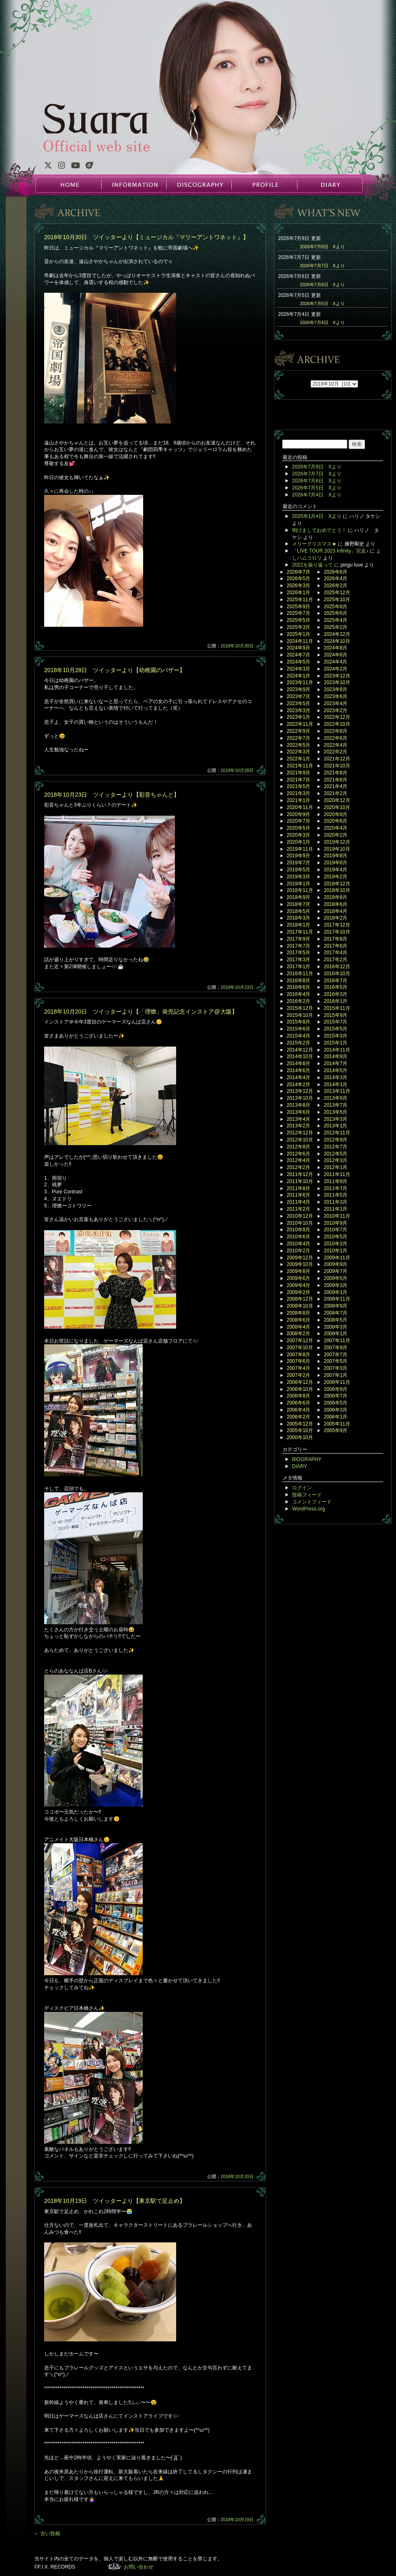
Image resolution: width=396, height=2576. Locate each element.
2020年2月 (335, 835)
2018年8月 (335, 897)
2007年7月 (335, 1354)
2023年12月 (337, 676)
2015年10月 (300, 1015)
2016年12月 (337, 966)
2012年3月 (335, 1160)
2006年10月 (300, 1389)
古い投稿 (47, 2533)
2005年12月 (300, 1424)
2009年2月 (298, 1292)
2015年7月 (335, 1022)
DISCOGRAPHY (198, 184)
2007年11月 (337, 1340)
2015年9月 (335, 1015)
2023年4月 (335, 703)
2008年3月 (335, 1327)
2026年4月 (335, 578)
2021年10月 (337, 766)
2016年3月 (335, 994)
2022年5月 (298, 745)
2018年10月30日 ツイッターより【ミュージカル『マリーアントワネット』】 (146, 237)
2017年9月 (298, 939)
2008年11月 (337, 1299)
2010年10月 (300, 1223)
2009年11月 (337, 1258)
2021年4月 (335, 786)
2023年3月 (298, 710)
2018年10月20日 (237, 2176)
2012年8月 (298, 1147)
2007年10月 (300, 1347)
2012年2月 (298, 1167)
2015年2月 (298, 1043)
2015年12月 (300, 1008)
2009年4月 (298, 1285)
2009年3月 (335, 1285)
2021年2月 (335, 793)
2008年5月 (335, 1320)
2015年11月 (337, 1008)
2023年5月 (298, 703)
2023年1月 (298, 717)
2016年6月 (298, 987)
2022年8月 (335, 731)
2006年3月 (335, 1410)
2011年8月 (298, 1188)
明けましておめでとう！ (319, 530)
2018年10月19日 (237, 2519)
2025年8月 (335, 606)
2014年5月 (335, 1070)
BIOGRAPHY (306, 1459)
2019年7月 (298, 863)
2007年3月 (335, 1368)
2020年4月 (335, 828)
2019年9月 (298, 856)
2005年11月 (337, 1424)
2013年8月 (298, 1105)
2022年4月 (335, 745)
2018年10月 (337, 890)
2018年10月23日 (237, 987)
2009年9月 (335, 1264)
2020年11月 (300, 807)
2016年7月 (335, 980)
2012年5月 (335, 1154)
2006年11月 (337, 1382)
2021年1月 (298, 800)
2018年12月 (337, 884)
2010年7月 (335, 1230)
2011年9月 (335, 1181)
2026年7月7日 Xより (322, 265)
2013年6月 (298, 1112)
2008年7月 (335, 1313)
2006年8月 (298, 1396)
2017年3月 (298, 959)
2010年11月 (337, 1216)
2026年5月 (298, 578)
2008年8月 (298, 1313)
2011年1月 (335, 1209)
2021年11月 (300, 766)
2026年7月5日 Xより (322, 303)
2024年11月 (300, 641)
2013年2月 (298, 1126)
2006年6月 (298, 1403)
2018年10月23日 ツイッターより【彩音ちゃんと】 (111, 794)
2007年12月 (300, 1340)
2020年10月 (337, 807)
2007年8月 (298, 1354)
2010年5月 (335, 1237)
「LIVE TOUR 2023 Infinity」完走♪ (330, 551)
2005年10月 (300, 1430)
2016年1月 (335, 1001)
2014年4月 (298, 1077)
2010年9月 (335, 1223)
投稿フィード (307, 1495)
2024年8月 (335, 648)
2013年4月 (298, 1119)
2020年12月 (337, 800)
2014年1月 (335, 1084)
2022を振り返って (312, 565)
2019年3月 (298, 877)
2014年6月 (298, 1070)
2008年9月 (335, 1306)
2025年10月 (337, 599)
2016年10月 (337, 973)
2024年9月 (298, 648)
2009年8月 (298, 1271)
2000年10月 (300, 1437)
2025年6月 (335, 613)
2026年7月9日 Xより (322, 246)
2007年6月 (298, 1361)
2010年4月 (298, 1244)
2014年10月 (300, 1056)
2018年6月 (335, 904)
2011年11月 (337, 1174)
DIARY (329, 184)
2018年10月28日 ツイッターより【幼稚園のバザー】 (114, 670)
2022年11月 (300, 724)
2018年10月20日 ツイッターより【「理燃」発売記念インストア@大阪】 (141, 1011)
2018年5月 (298, 911)
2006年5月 (335, 1403)
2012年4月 (298, 1160)
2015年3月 (335, 1036)
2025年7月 (298, 613)
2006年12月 (300, 1382)
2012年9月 (335, 1140)
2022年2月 (335, 752)
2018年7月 (298, 904)
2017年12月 (337, 925)
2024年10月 (337, 641)
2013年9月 (335, 1098)
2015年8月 (298, 1022)
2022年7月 (298, 738)
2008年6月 (298, 1320)
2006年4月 (298, 1410)
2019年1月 (298, 884)
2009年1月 (335, 1292)
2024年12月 (337, 634)
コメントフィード (312, 1502)
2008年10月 (300, 1306)
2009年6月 (298, 1278)
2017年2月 (335, 959)
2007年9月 (335, 1347)
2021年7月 (298, 780)
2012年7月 (335, 1147)
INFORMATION (133, 184)
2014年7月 (335, 1063)
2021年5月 (298, 786)
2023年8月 (335, 689)
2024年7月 (298, 655)
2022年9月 (298, 731)
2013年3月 (335, 1119)
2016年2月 (298, 1001)
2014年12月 (300, 1050)
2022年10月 (337, 724)
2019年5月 (298, 870)
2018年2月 (335, 918)
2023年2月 (335, 710)
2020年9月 (298, 814)
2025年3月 (298, 627)
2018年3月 (298, 918)
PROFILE (264, 184)
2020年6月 (335, 821)
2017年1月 (298, 966)
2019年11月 (300, 849)
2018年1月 (298, 925)
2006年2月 (298, 1417)
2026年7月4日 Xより (322, 322)
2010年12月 (300, 1216)
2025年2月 (335, 627)
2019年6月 (335, 863)
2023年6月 (335, 696)
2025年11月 (300, 599)
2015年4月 (298, 1036)
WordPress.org (308, 1509)
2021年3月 (298, 793)
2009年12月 (300, 1258)
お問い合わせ (138, 2567)
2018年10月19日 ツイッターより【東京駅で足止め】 (114, 2200)
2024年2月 (335, 669)
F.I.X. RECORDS (114, 2566)
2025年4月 (335, 620)
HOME (68, 184)
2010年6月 (298, 1237)
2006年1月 (335, 1417)
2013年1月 (335, 1126)
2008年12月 (300, 1299)
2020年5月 (298, 828)
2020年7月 (298, 821)
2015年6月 (298, 1029)
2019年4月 (335, 870)
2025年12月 (337, 592)
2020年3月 (298, 835)
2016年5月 (335, 987)
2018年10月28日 (237, 770)
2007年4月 (298, 1368)
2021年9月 (298, 773)
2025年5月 (298, 620)
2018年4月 (335, 911)
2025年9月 (298, 606)
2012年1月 (335, 1167)
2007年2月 (298, 1375)
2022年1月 (298, 759)
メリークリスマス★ (314, 544)
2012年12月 (300, 1133)
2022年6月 (335, 738)
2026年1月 (298, 592)
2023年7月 (298, 696)
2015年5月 (335, 1029)
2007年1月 (335, 1375)
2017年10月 (337, 932)
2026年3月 (298, 585)
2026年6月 (335, 572)
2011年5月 (335, 1195)
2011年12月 (300, 1174)
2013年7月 (335, 1105)
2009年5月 (335, 1278)
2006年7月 (335, 1396)
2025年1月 (298, 634)
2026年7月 (298, 572)
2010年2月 (298, 1251)
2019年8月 (335, 856)
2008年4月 (298, 1327)
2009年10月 (300, 1264)
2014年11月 (337, 1050)
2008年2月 (298, 1333)
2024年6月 (335, 655)
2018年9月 (298, 897)
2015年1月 (335, 1043)
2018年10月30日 (237, 645)
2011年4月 (298, 1202)
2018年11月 (300, 890)
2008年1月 (335, 1333)
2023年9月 (298, 689)
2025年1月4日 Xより (317, 516)
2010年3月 (335, 1244)
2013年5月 (335, 1112)
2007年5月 (335, 1361)
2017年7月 (298, 946)
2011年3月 (335, 1202)
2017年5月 (298, 952)
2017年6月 (335, 946)
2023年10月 (337, 682)
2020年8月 (335, 814)
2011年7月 (335, 1188)
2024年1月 (298, 676)
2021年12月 (337, 759)
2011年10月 (300, 1181)
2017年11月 (300, 932)
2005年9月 (335, 1430)
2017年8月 (335, 939)
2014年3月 (335, 1077)
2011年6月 (298, 1195)
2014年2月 (298, 1084)
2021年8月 (335, 773)
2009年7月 (335, 1271)
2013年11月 (337, 1091)
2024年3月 (298, 669)
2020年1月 (298, 842)
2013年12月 (300, 1091)
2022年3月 (298, 752)
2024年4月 (335, 662)
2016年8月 (298, 980)
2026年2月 (335, 585)
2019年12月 (337, 842)
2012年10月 (300, 1140)
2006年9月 (335, 1389)
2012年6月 (298, 1154)
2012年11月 (337, 1133)
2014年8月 (298, 1063)
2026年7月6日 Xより (322, 284)
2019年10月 (337, 849)
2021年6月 (335, 780)
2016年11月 (300, 973)
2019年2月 (335, 877)
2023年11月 (300, 682)
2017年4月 (335, 952)
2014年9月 (335, 1056)
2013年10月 (300, 1098)
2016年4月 (298, 994)
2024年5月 (298, 662)
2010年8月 (298, 1230)
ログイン (302, 1488)
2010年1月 (335, 1251)
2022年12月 (337, 717)
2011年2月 (298, 1209)
